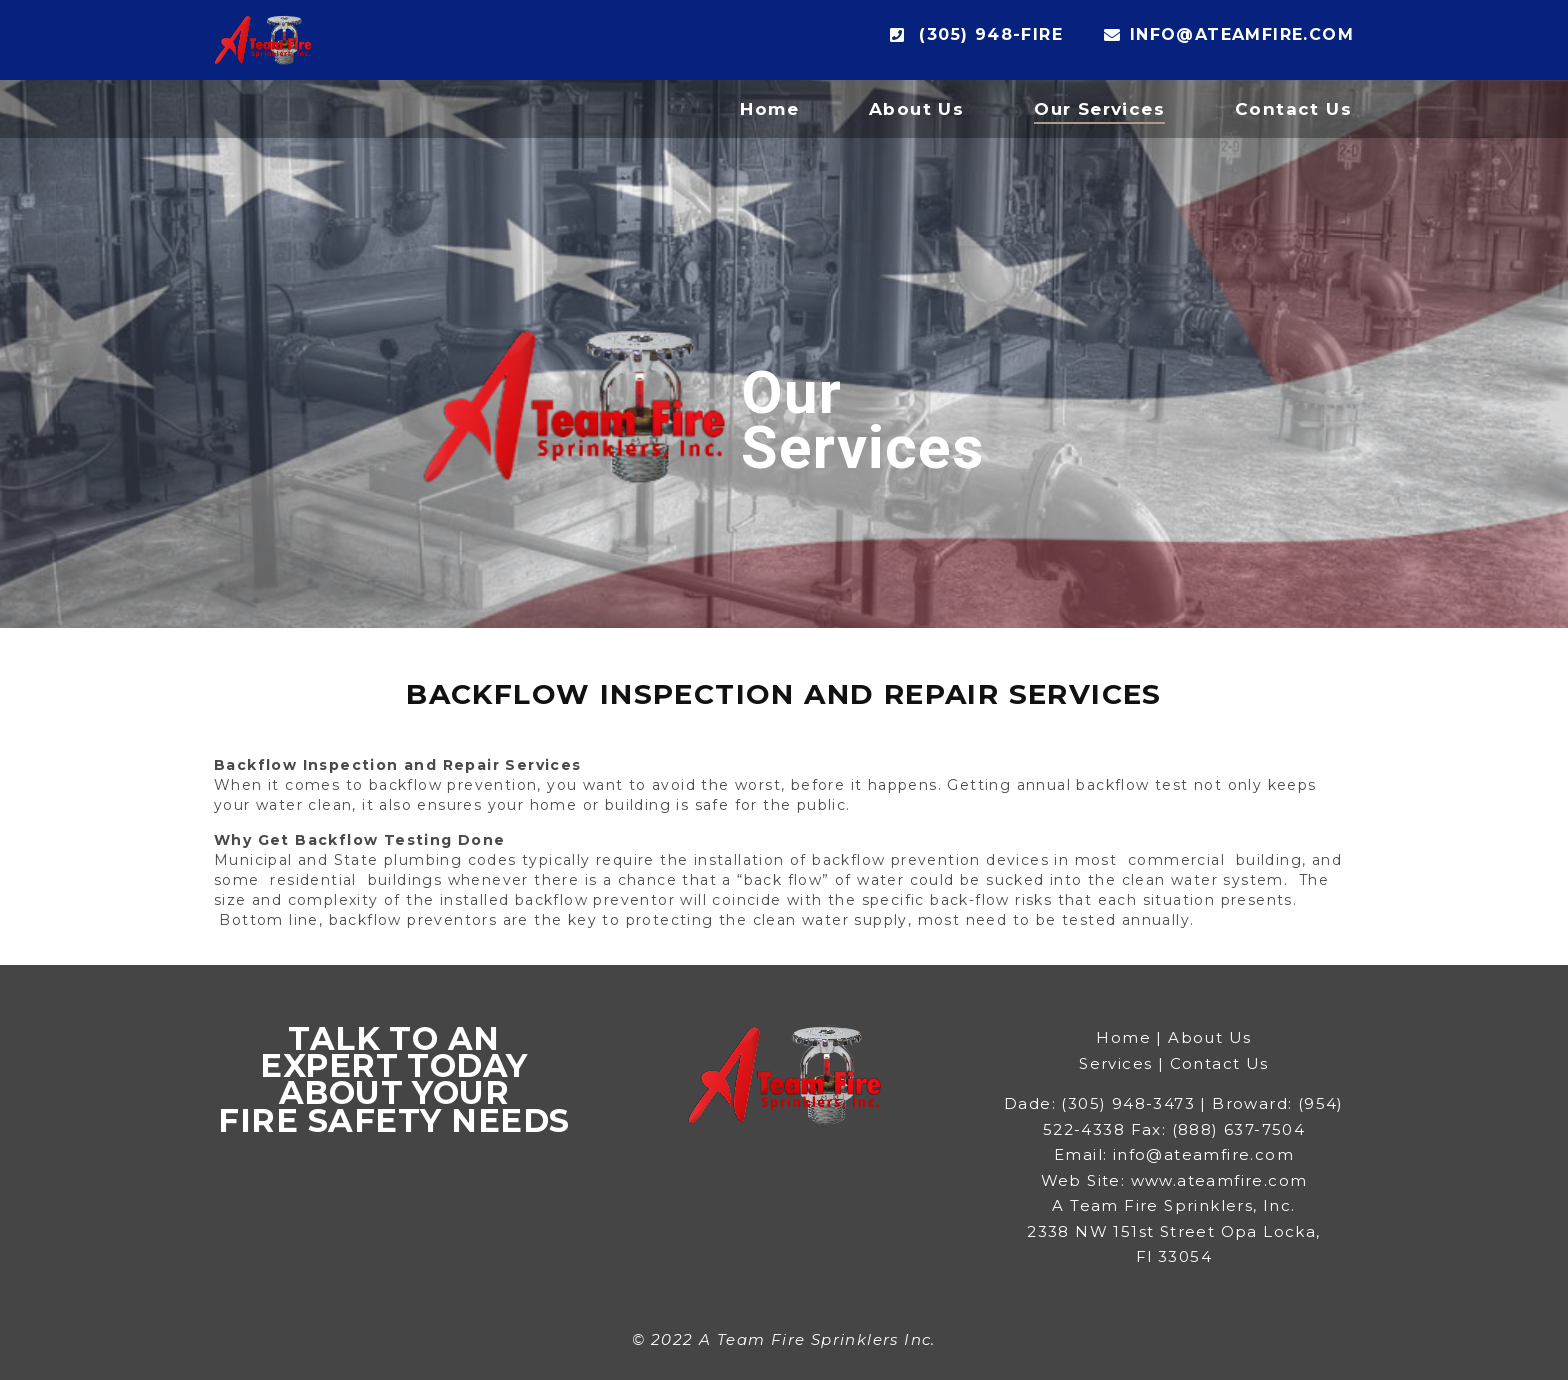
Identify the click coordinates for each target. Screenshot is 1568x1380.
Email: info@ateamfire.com (1174, 1154)
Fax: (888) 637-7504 (1218, 1129)
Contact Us (1293, 109)
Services (1115, 1063)
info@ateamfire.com (1229, 34)
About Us (916, 109)
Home (769, 109)
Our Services (1099, 109)
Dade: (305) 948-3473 (1099, 1103)
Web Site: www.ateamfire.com (1174, 1180)
